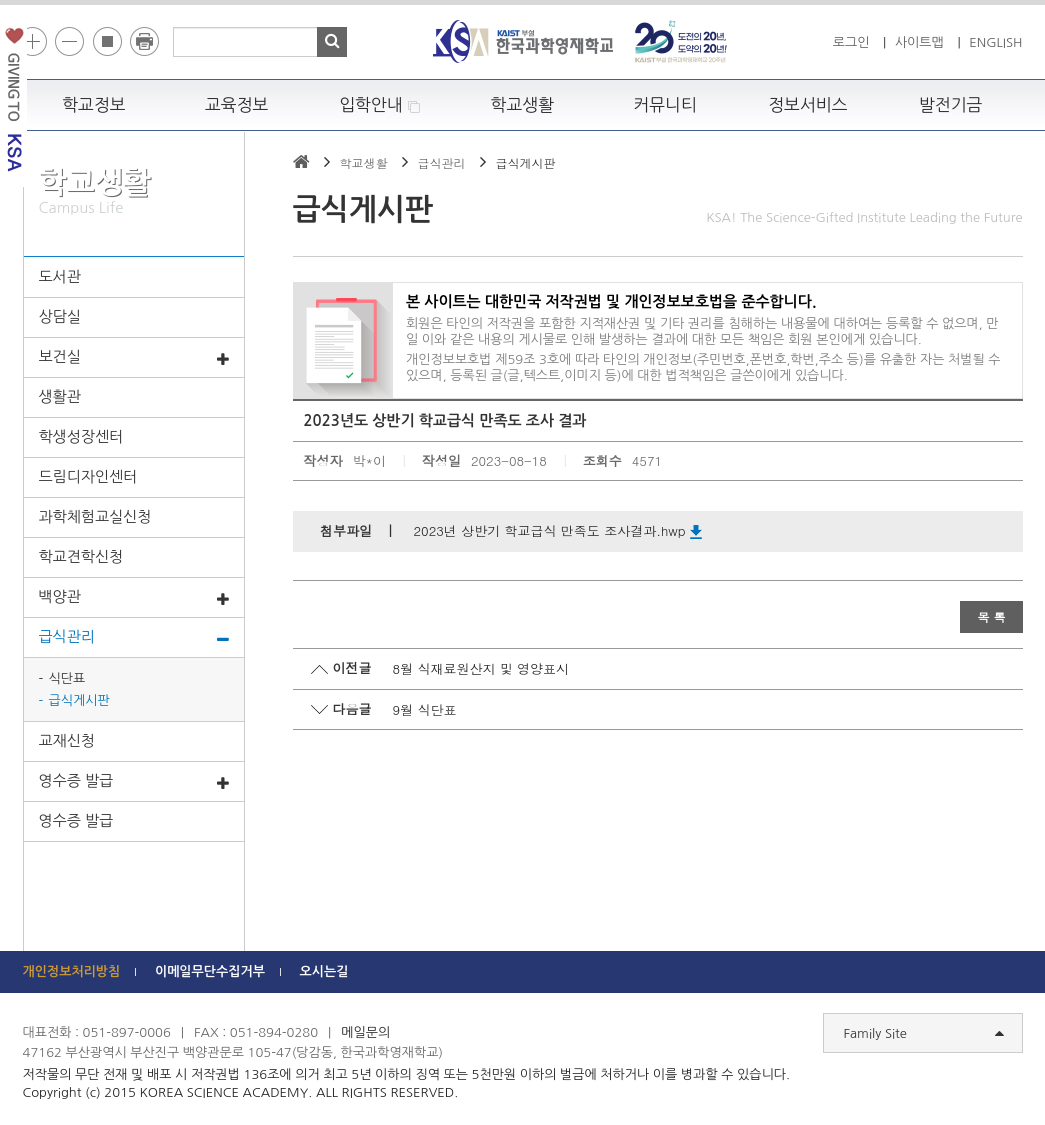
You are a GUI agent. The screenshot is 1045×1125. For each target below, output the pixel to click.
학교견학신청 (81, 556)
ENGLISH (995, 42)
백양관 (134, 598)
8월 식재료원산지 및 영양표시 (481, 668)
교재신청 (67, 740)
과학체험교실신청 (95, 516)
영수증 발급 (134, 782)
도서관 (60, 276)
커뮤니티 (665, 105)
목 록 (991, 616)
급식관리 (134, 638)
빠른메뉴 (1031, 283)
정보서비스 (807, 105)
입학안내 (379, 105)
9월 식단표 (425, 709)
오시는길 (324, 971)
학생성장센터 (81, 436)
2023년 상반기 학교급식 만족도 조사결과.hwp (558, 530)
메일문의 (365, 1032)
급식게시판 (79, 700)
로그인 (851, 42)
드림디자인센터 (88, 476)
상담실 (60, 316)
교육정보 (237, 105)
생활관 (60, 396)
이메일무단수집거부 (210, 971)
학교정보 (94, 105)
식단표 (67, 678)
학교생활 (523, 105)
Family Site (924, 1034)
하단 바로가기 (0, 0)
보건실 (134, 358)
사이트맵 (919, 42)
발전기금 (951, 105)
